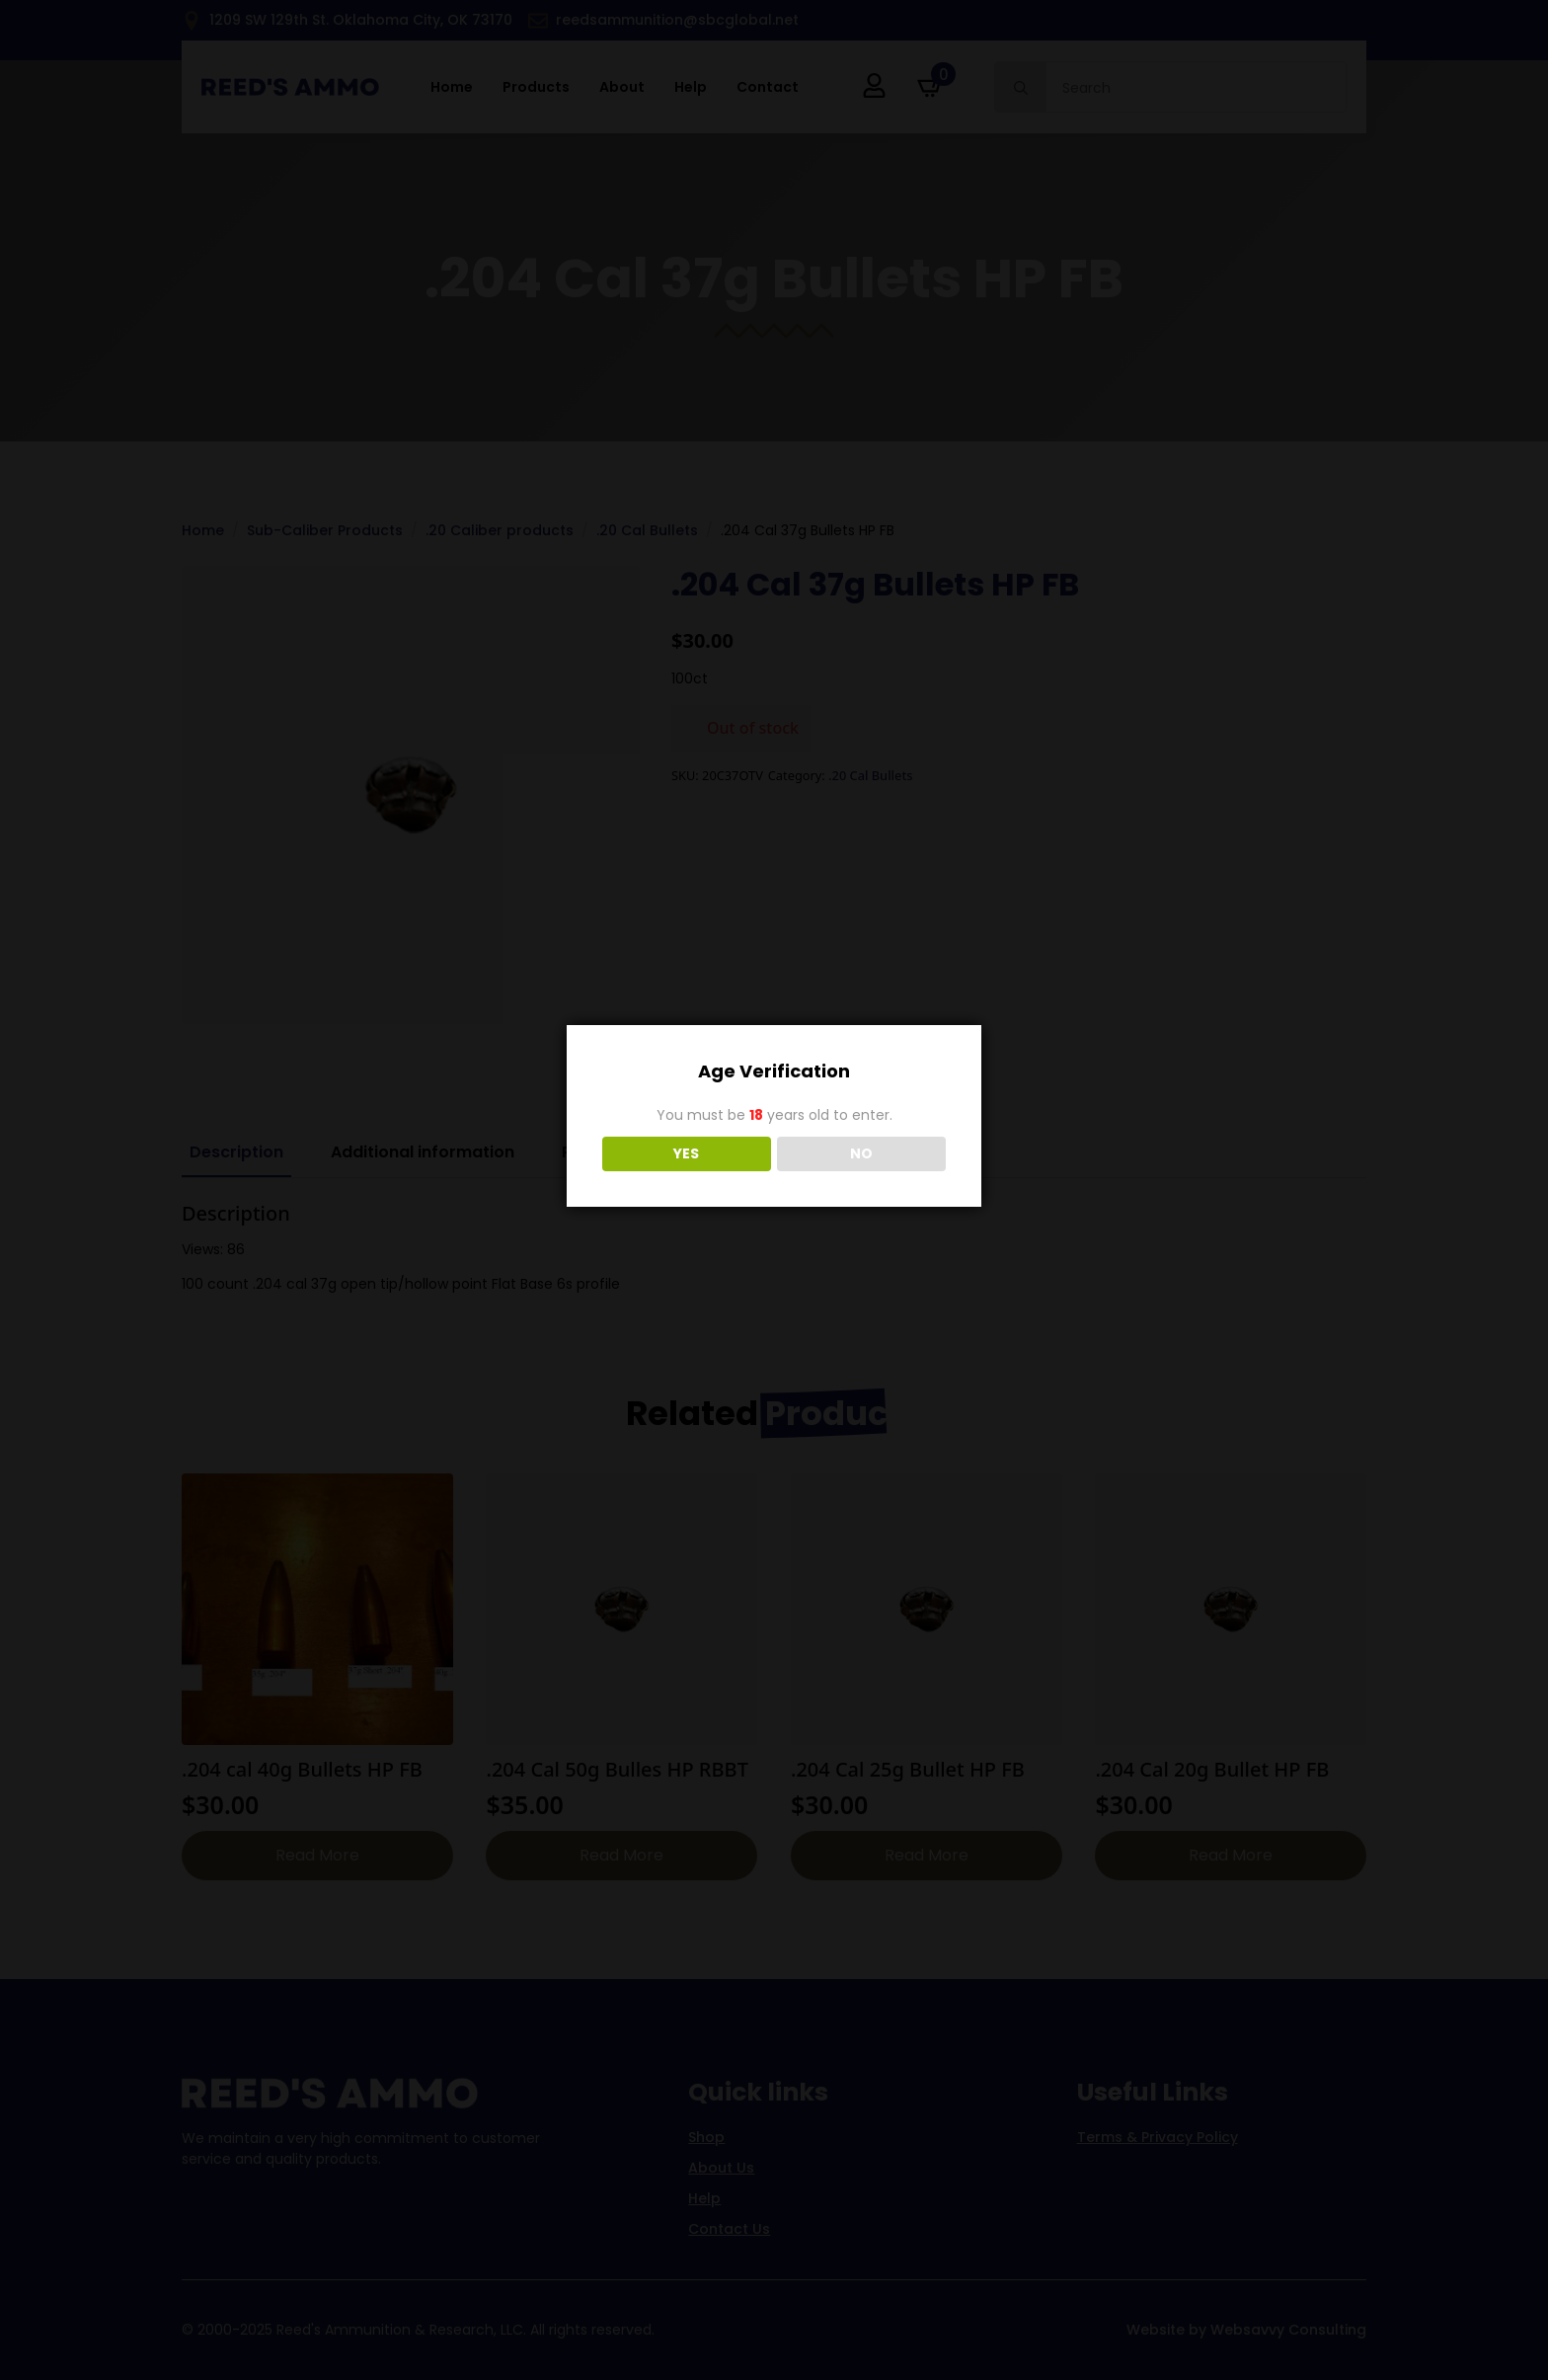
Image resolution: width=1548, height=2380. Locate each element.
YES (686, 1153)
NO (861, 1153)
